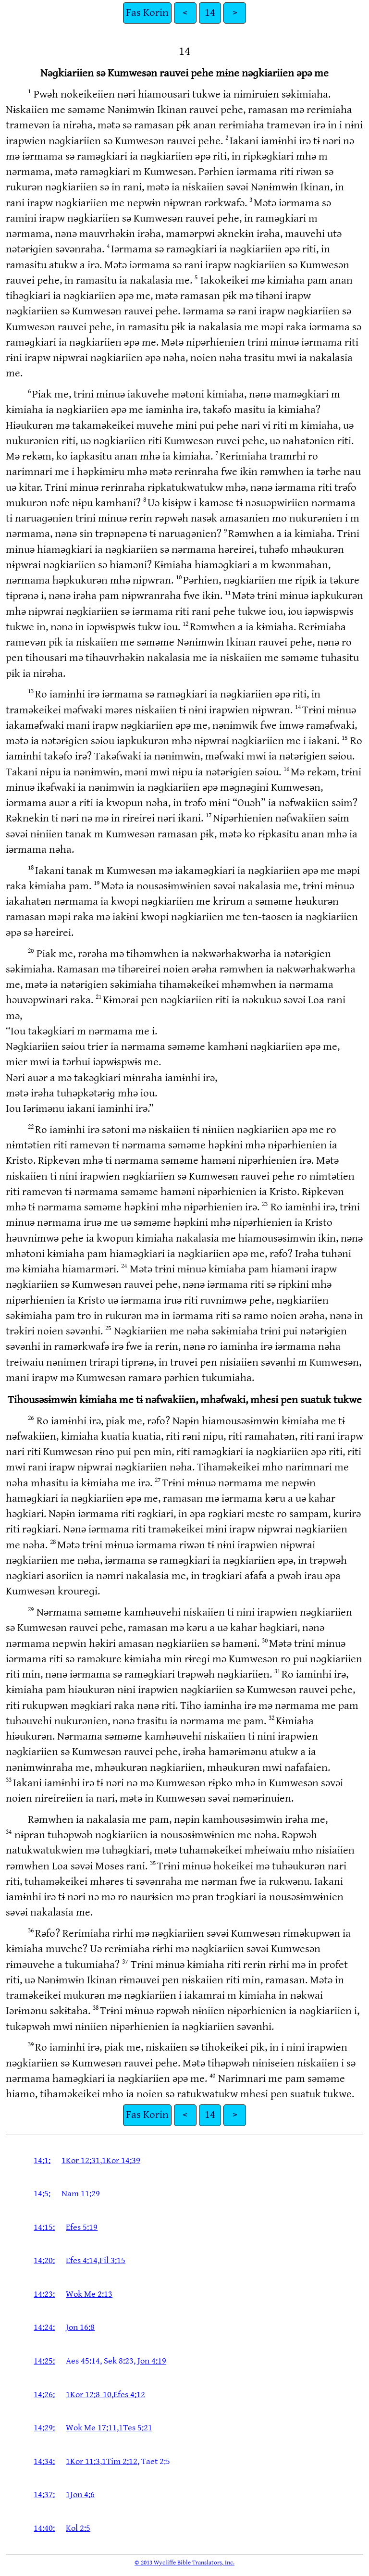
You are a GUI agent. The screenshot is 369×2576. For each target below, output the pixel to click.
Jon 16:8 (80, 2327)
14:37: (44, 2494)
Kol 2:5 (78, 2528)
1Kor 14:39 (121, 2160)
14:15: (44, 2227)
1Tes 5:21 (135, 2427)
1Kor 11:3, (84, 2461)
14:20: (44, 2260)
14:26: (44, 2394)
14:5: (42, 2193)
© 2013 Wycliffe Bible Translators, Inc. (184, 2562)
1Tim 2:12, (120, 2461)
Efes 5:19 (82, 2227)
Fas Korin (147, 12)
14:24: (44, 2327)
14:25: (44, 2360)
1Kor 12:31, (82, 2160)
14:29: (44, 2427)
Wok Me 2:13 (89, 2294)
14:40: (44, 2528)
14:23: (44, 2294)
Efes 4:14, (82, 2260)
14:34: (44, 2461)
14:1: (42, 2160)
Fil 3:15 (112, 2260)
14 (210, 12)
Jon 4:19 (151, 2360)
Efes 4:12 (129, 2394)
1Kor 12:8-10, (89, 2394)
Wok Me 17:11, (92, 2427)
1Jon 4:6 (80, 2494)
